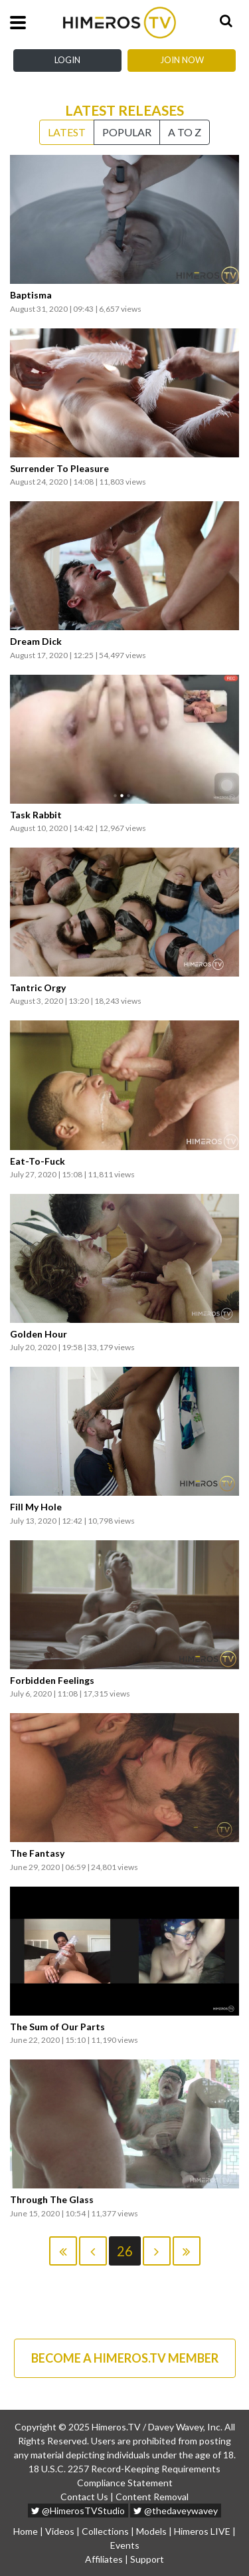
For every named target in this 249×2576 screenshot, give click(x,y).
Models (151, 2531)
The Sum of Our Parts (57, 2027)
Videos (59, 2531)
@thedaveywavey (175, 2510)
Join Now (182, 60)
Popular (126, 132)
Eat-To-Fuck (37, 1161)
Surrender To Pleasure (59, 468)
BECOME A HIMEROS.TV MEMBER (124, 2358)
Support (147, 2559)
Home (25, 2531)
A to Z (184, 132)
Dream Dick (36, 641)
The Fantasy (37, 1853)
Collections (105, 2531)
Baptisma (31, 295)
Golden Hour (38, 1334)
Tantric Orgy (38, 988)
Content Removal (152, 2496)
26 (125, 2251)
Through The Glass (52, 2199)
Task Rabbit (36, 815)
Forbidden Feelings (52, 1680)
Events (124, 2545)
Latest (67, 132)
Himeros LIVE (202, 2531)
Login (67, 60)
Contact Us (84, 2496)
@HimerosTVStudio (78, 2510)
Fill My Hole (36, 1507)
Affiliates (104, 2559)
